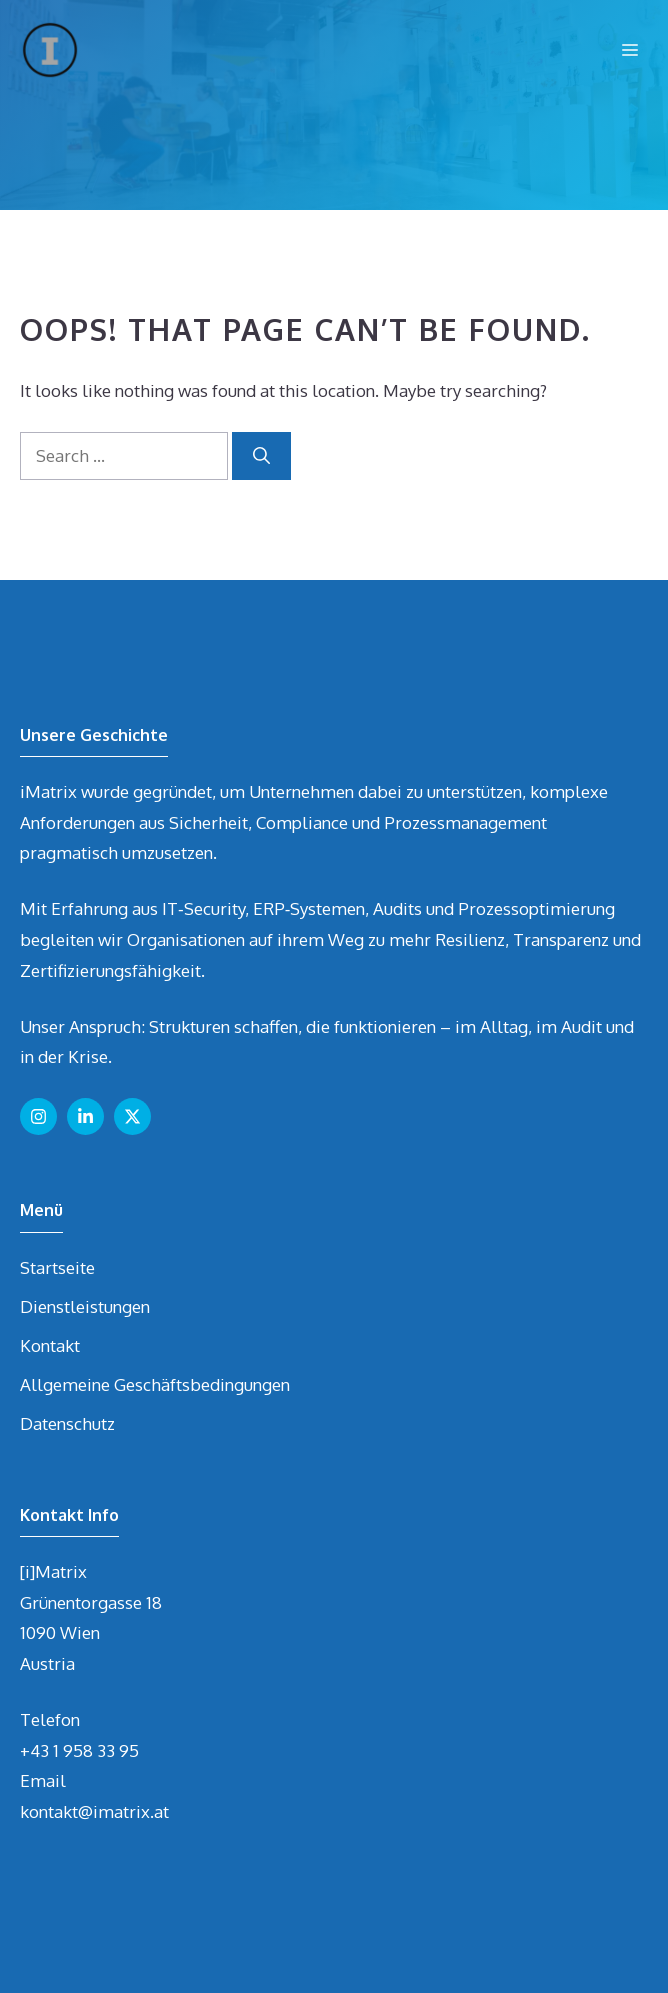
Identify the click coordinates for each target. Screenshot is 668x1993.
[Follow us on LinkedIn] (85, 1116)
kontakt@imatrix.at (94, 1811)
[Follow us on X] (132, 1116)
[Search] (261, 456)
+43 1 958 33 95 (79, 1750)
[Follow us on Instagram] (38, 1116)
